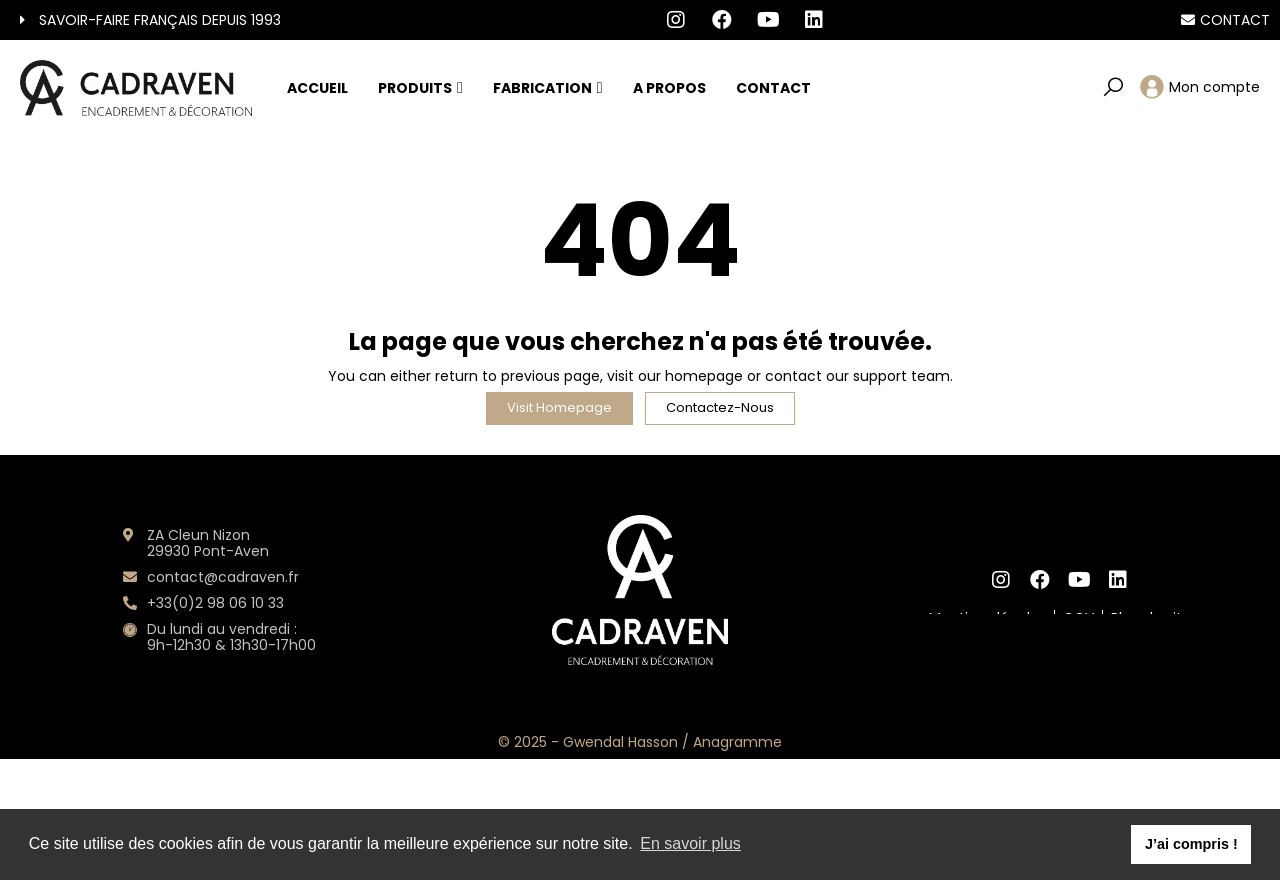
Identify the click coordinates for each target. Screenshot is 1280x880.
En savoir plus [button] (690, 843)
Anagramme (737, 742)
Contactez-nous (720, 407)
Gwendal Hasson (620, 742)
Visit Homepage (559, 407)
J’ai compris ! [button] (1191, 844)
